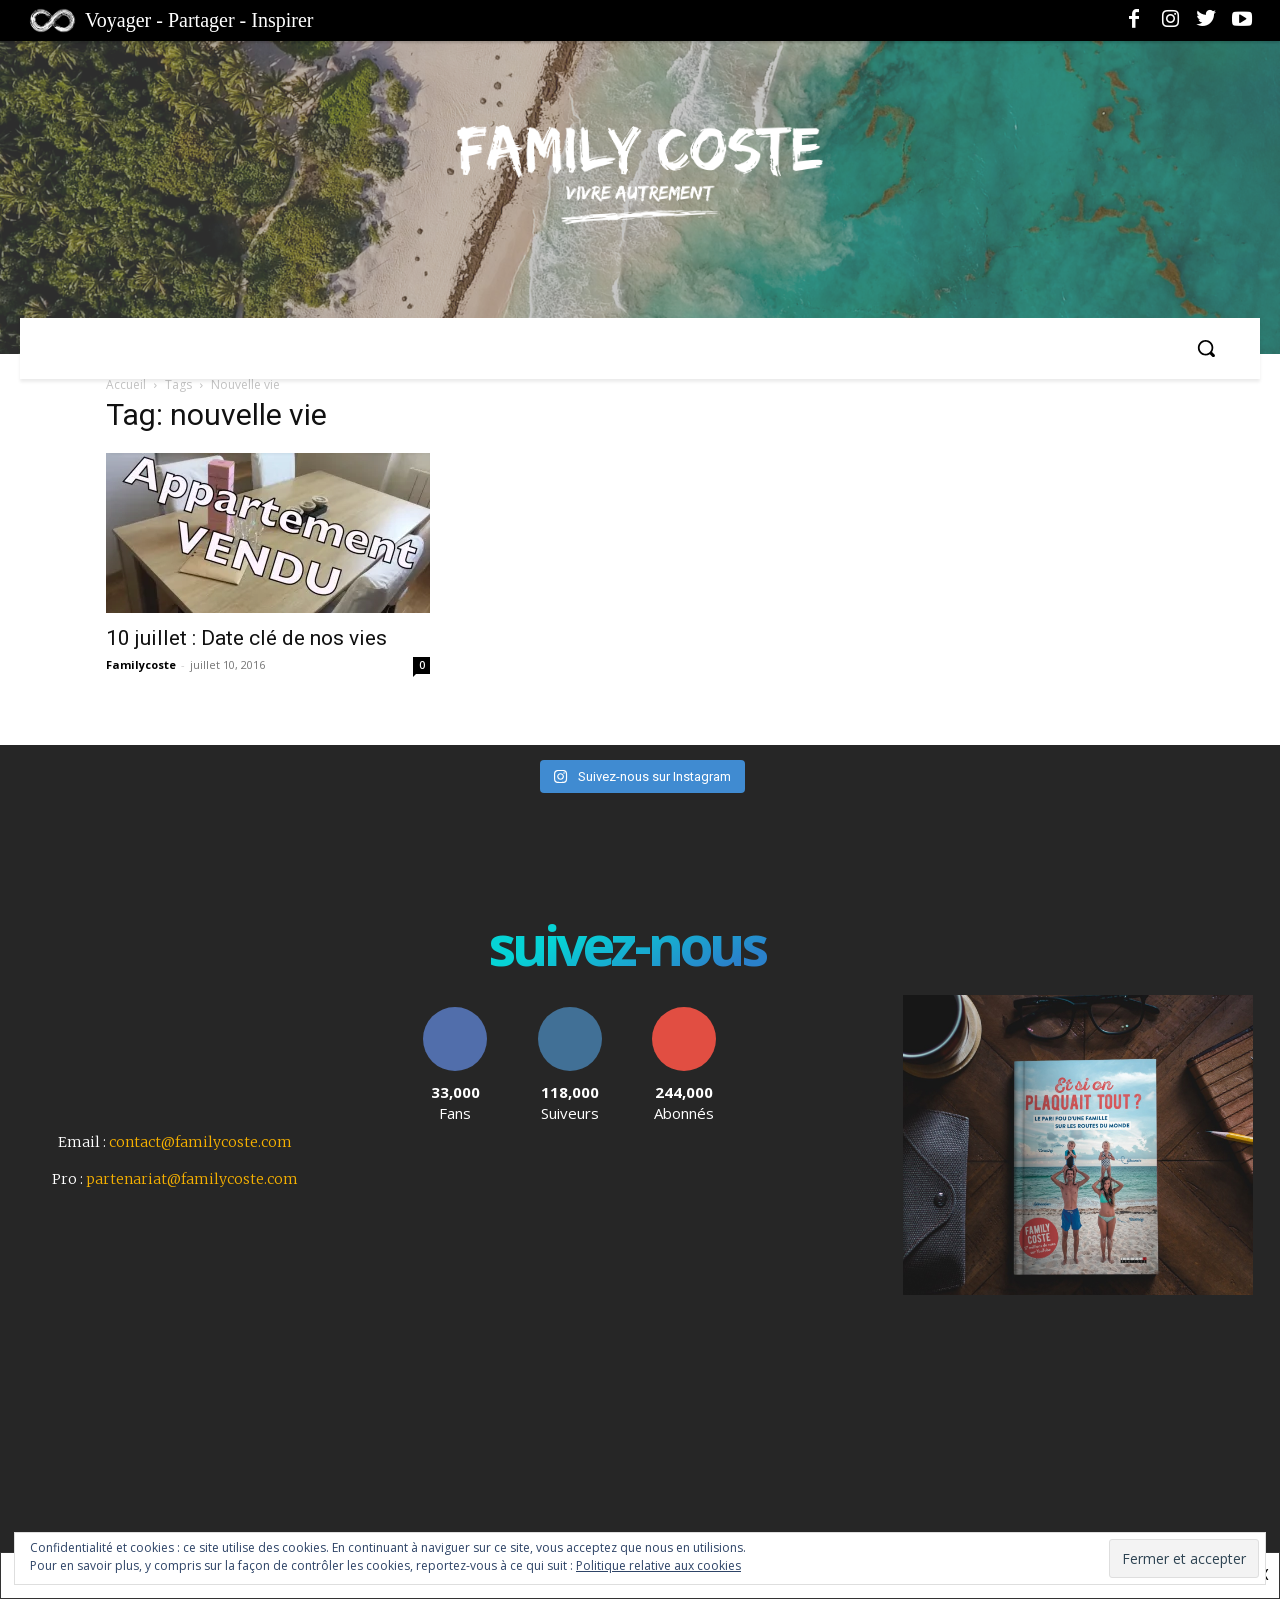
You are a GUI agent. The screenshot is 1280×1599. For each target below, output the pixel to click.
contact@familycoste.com (200, 1142)
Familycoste (141, 664)
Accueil (126, 384)
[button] (1206, 348)
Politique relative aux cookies (658, 1565)
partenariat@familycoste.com (192, 1179)
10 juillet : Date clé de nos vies (249, 638)
